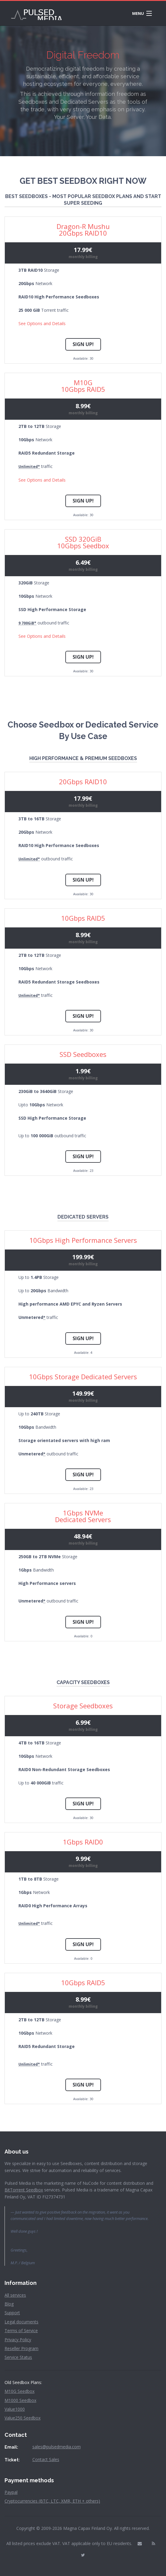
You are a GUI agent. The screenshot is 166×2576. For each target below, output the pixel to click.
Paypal (11, 2492)
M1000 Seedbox (20, 2400)
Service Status (18, 2357)
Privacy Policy (18, 2339)
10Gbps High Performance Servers (83, 1240)
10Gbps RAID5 (83, 918)
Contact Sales (45, 2459)
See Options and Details (42, 323)
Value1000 (15, 2409)
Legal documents (21, 2322)
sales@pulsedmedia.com (56, 2447)
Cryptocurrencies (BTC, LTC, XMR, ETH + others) (52, 2501)
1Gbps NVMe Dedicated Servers (83, 1516)
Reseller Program (21, 2348)
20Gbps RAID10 (83, 781)
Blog (9, 2304)
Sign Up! (83, 344)
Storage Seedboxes (83, 1705)
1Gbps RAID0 (83, 1841)
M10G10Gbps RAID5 (83, 386)
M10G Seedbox (19, 2391)
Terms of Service (21, 2330)
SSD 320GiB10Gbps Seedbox (83, 542)
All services (15, 2295)
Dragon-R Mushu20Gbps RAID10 (83, 229)
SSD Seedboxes (83, 1054)
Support (12, 2312)
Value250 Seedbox (23, 2418)
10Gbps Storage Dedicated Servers (83, 1376)
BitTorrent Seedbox (24, 2190)
